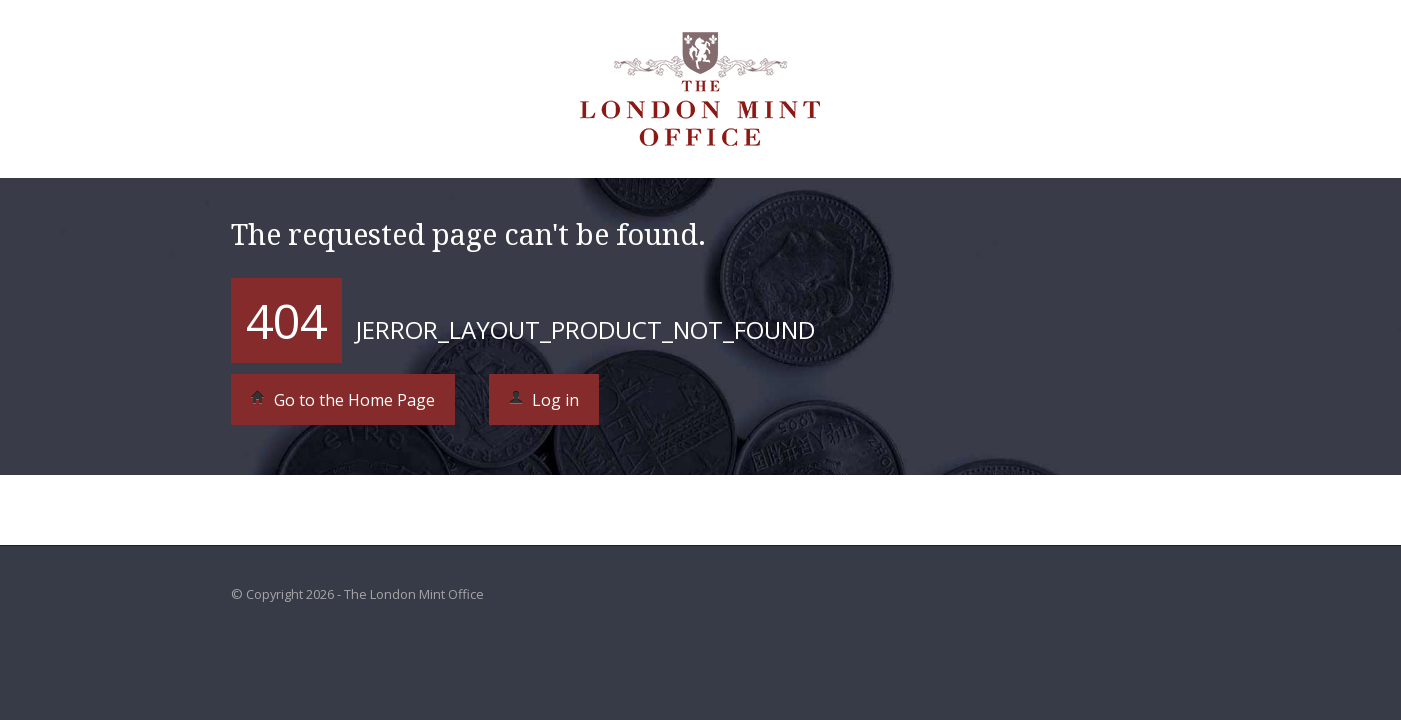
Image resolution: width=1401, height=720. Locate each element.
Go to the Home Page (343, 400)
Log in (544, 400)
